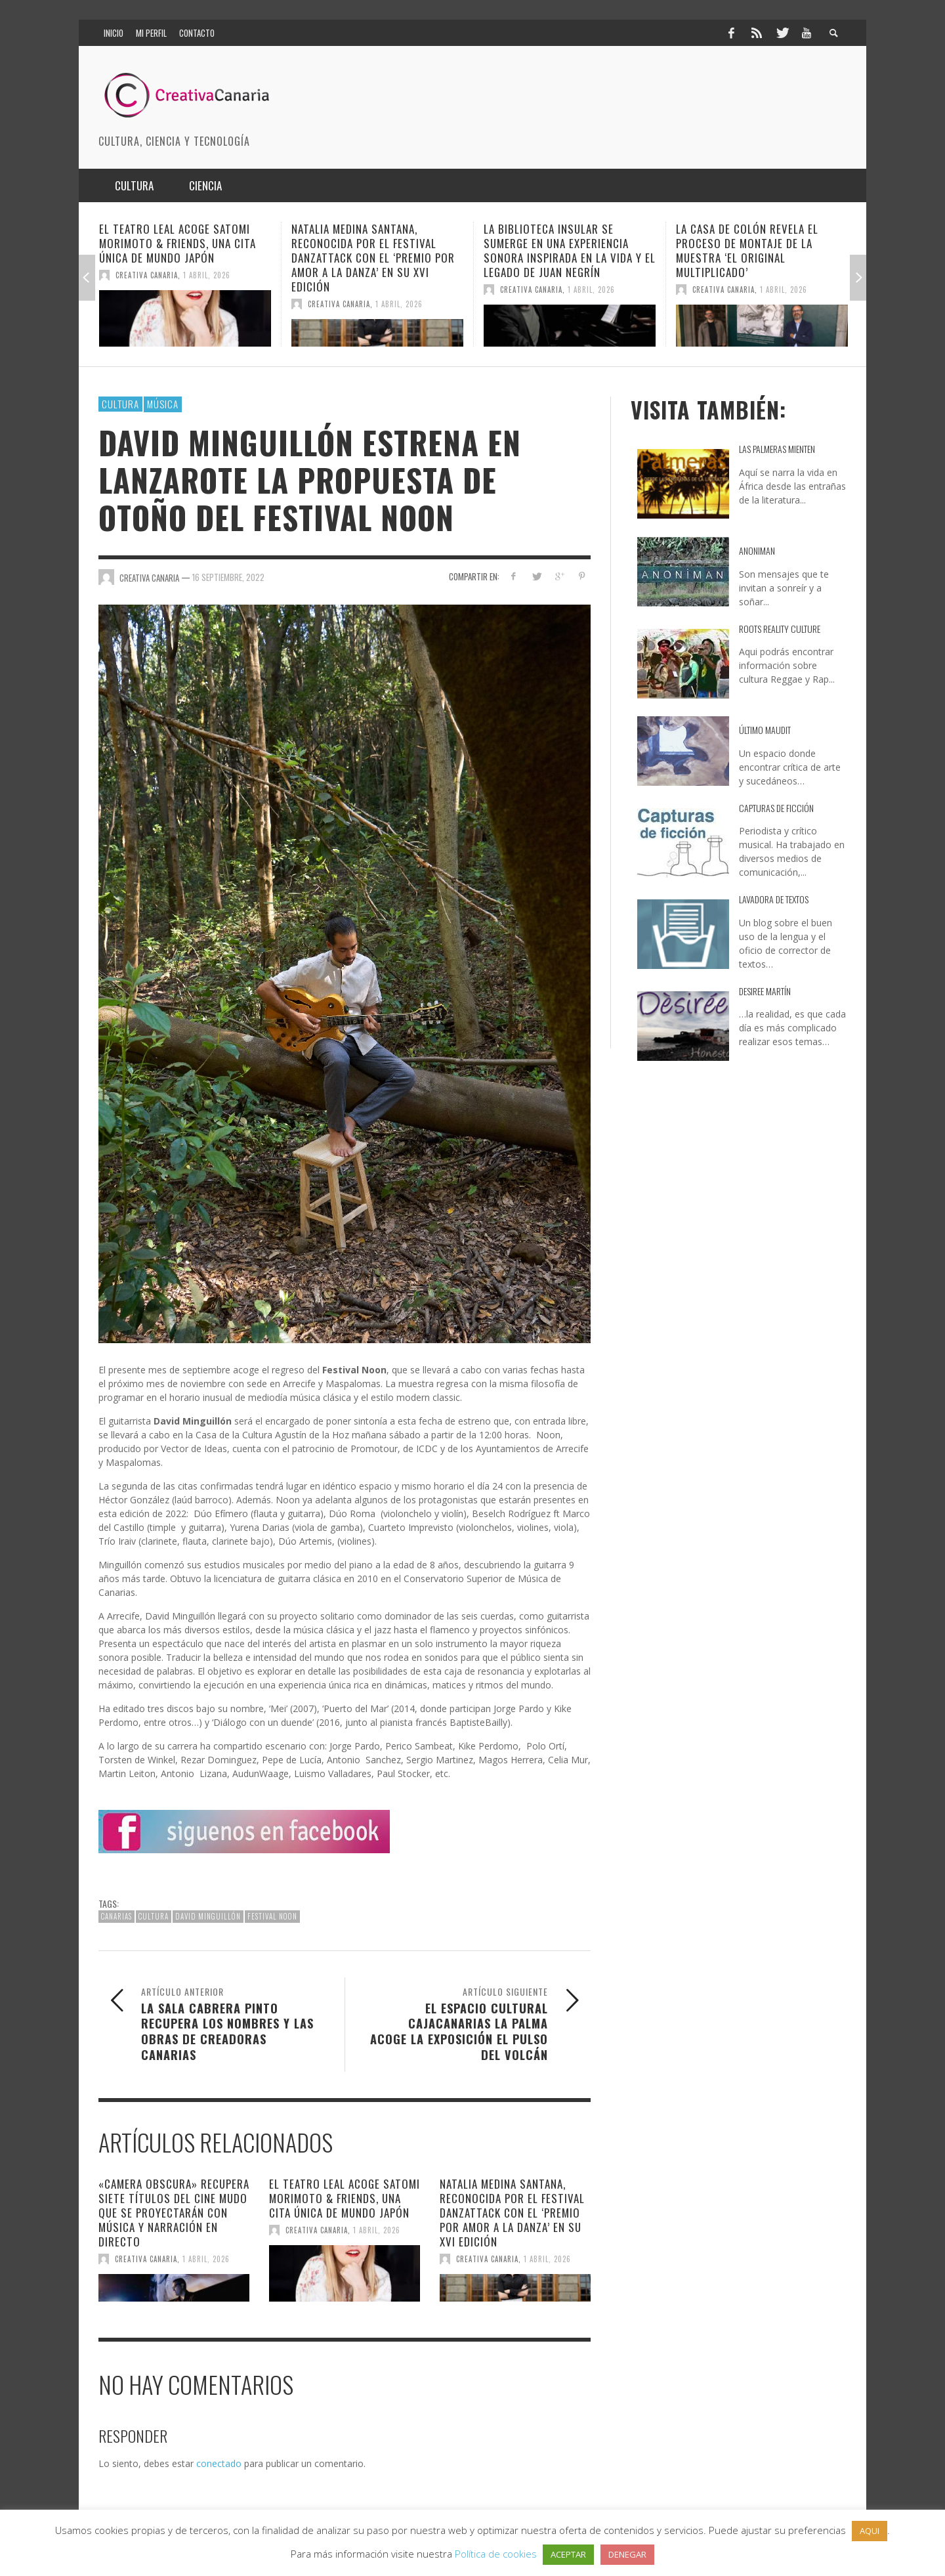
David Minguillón (208, 1916)
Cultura (120, 404)
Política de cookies (496, 2553)
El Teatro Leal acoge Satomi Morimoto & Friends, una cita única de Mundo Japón (177, 243)
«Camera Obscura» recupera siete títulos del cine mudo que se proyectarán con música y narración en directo (173, 2213)
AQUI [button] (869, 2531)
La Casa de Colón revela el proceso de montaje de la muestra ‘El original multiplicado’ (747, 250)
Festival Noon (272, 1916)
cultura (153, 1916)
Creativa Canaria (147, 275)
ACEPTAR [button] (568, 2554)
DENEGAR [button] (627, 2554)
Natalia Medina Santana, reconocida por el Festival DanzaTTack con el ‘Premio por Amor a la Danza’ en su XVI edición (373, 258)
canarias (116, 1916)
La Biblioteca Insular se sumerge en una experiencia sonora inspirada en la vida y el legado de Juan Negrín (570, 250)
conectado (219, 2463)
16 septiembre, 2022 (228, 577)
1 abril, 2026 (206, 275)
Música (162, 404)
